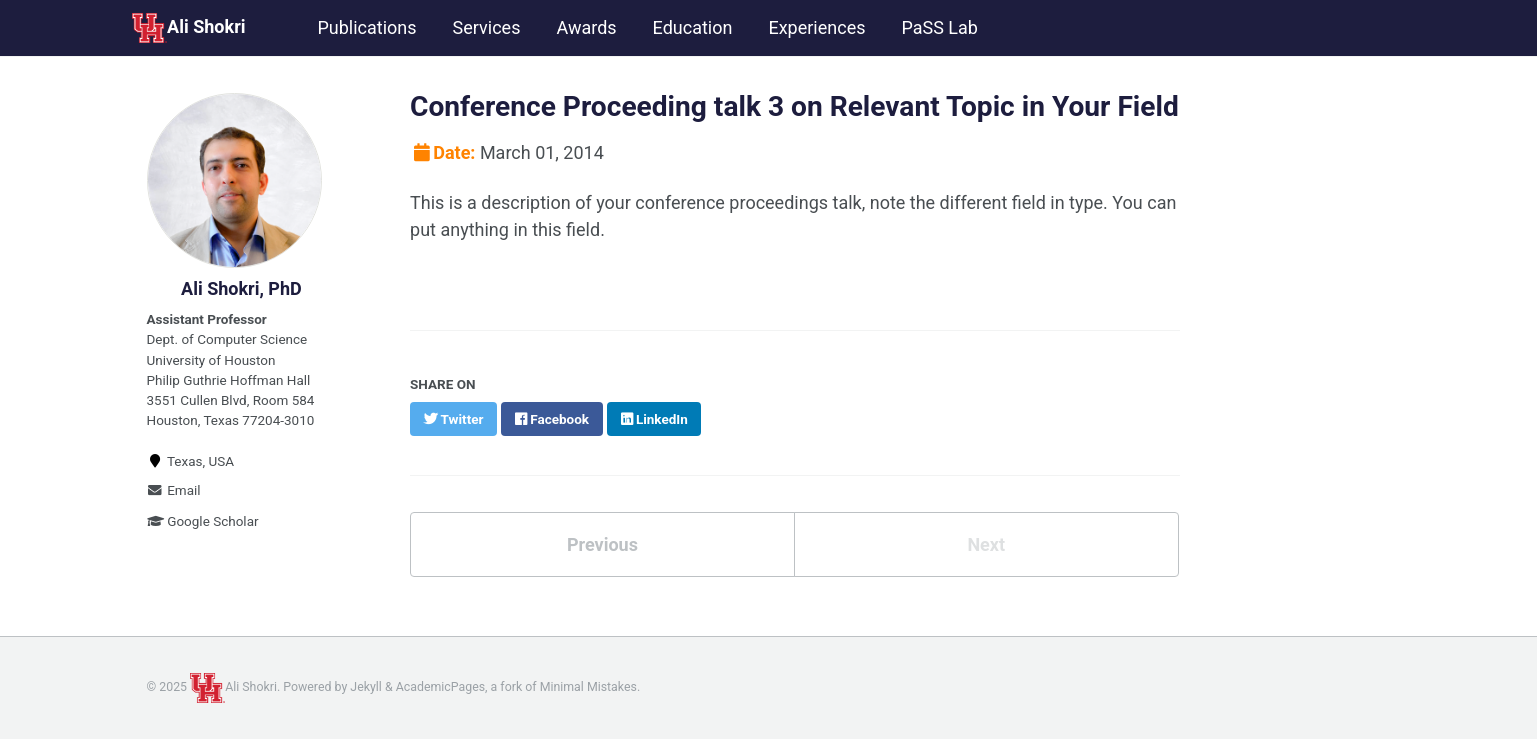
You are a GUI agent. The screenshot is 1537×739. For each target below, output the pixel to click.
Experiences (816, 27)
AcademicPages (440, 687)
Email (174, 490)
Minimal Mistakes (588, 687)
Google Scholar (203, 521)
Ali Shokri (188, 28)
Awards (586, 27)
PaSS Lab (939, 27)
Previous (602, 544)
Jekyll (366, 687)
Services (487, 27)
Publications (366, 27)
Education (693, 27)
